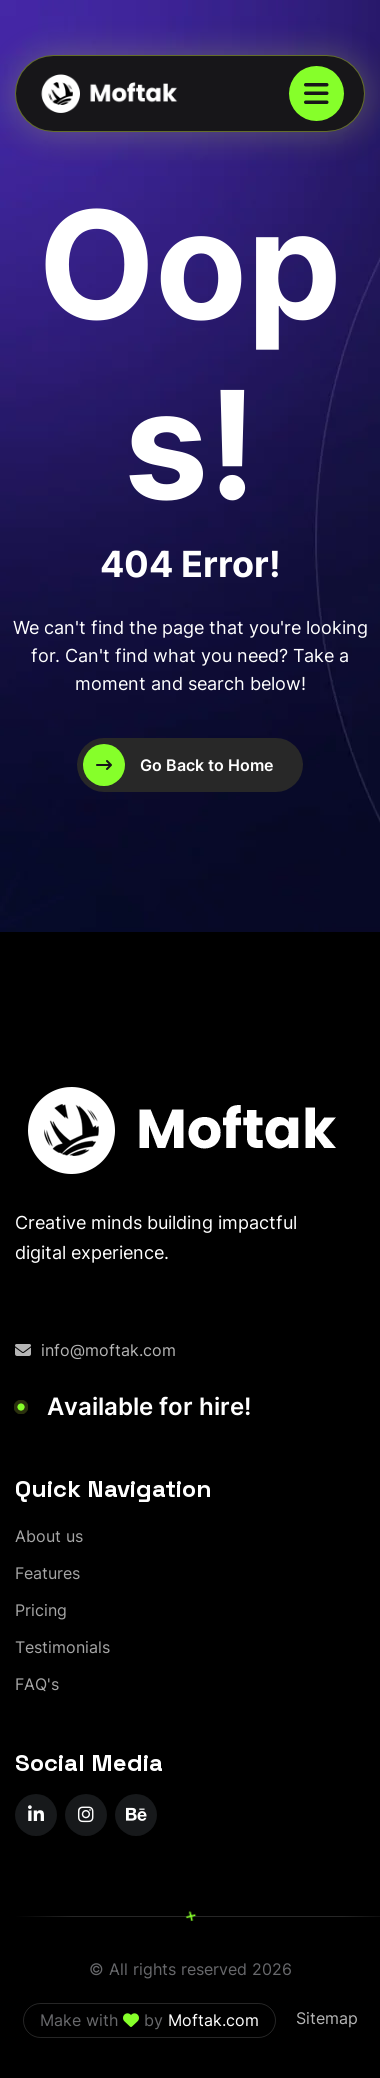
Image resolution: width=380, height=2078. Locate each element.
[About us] (49, 1536)
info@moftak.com (95, 1350)
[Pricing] (41, 1610)
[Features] (47, 1573)
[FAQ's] (37, 1684)
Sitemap (327, 2018)
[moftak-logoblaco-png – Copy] (108, 93)
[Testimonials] (62, 1647)
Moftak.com (213, 2020)
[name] (316, 93)
